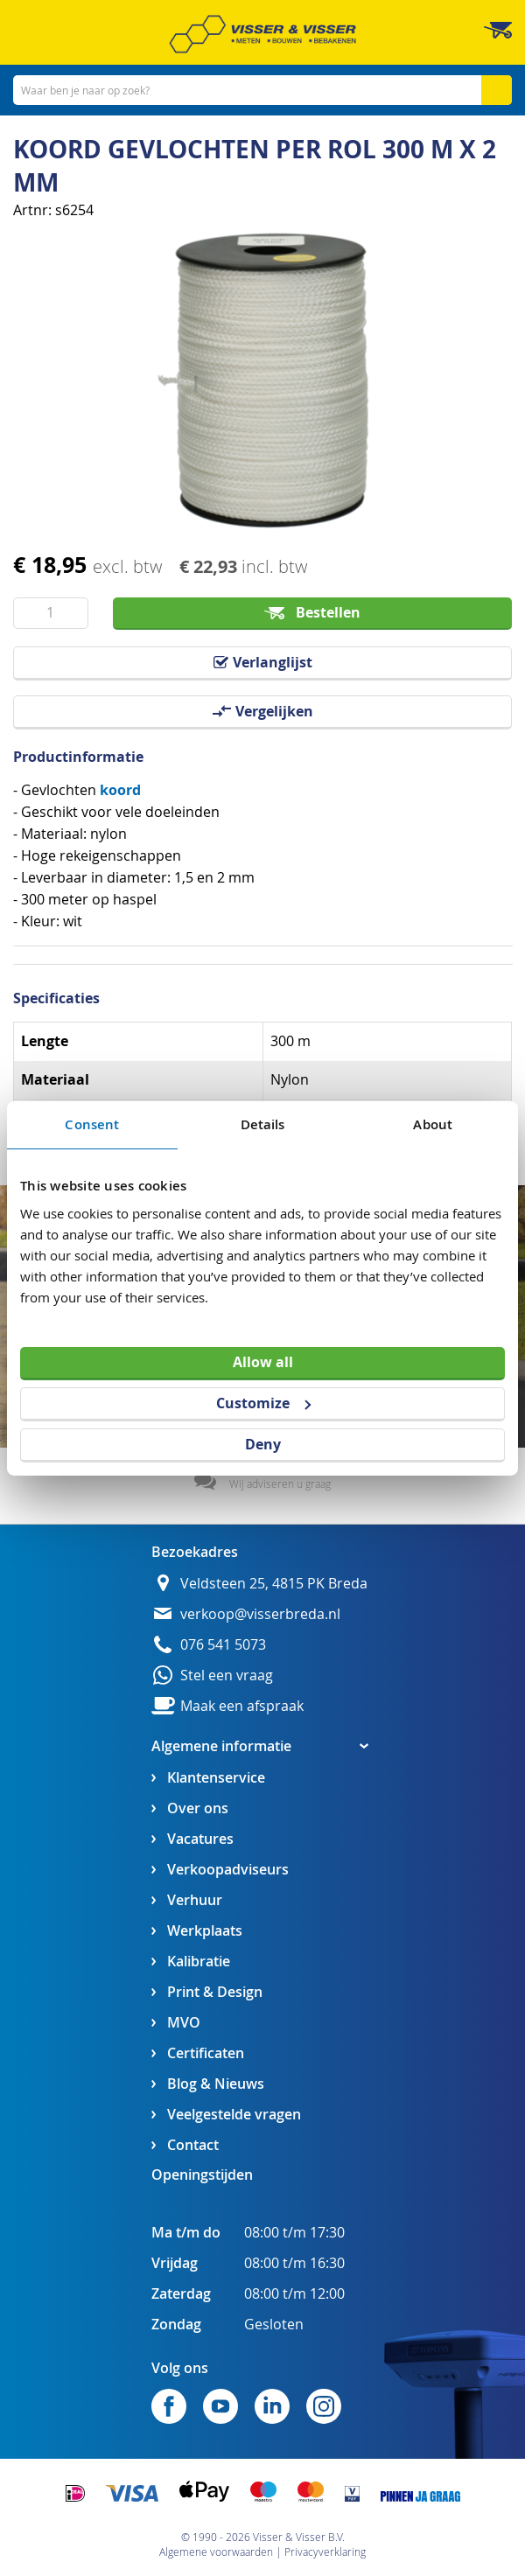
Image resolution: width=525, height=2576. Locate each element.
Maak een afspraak (242, 1706)
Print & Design (214, 1992)
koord (120, 789)
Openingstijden (202, 2174)
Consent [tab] (92, 1123)
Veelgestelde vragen (234, 2114)
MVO (183, 2023)
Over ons (197, 1808)
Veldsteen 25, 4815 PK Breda (274, 1583)
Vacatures (200, 1839)
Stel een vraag (226, 1675)
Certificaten (205, 2053)
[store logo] (262, 34)
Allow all (263, 1362)
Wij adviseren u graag (280, 1483)
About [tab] (432, 1123)
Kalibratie (198, 1961)
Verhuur (194, 1900)
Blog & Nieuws (215, 2084)
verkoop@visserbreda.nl (260, 1614)
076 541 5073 (223, 1645)
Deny (263, 1444)
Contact (193, 2145)
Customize (263, 1403)
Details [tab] (263, 1123)
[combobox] (262, 90)
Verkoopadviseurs (228, 1869)
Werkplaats (204, 1931)
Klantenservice (216, 1778)
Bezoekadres (194, 1551)
